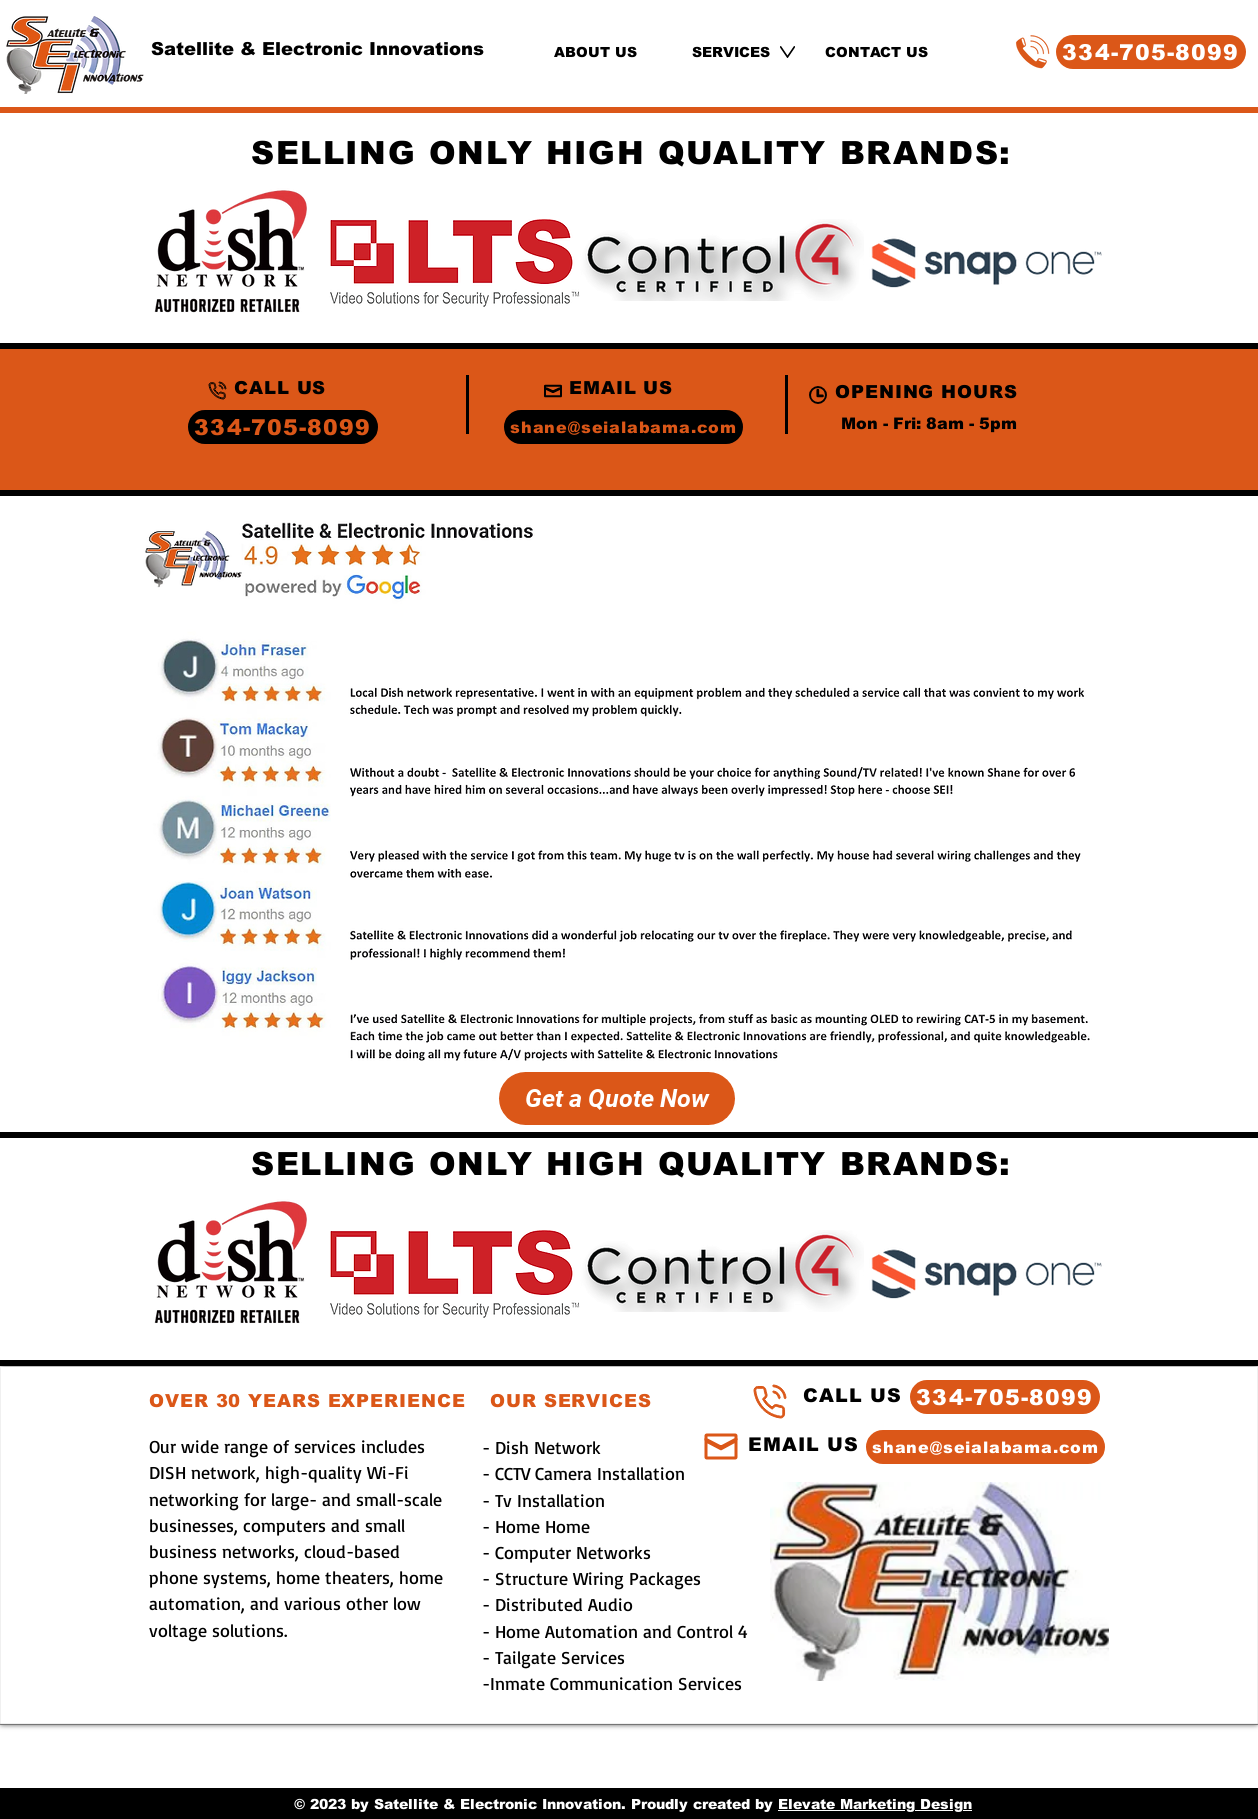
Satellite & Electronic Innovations (317, 49)
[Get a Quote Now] (617, 1098)
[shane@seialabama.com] (623, 427)
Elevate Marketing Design (875, 1804)
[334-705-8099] (1151, 52)
